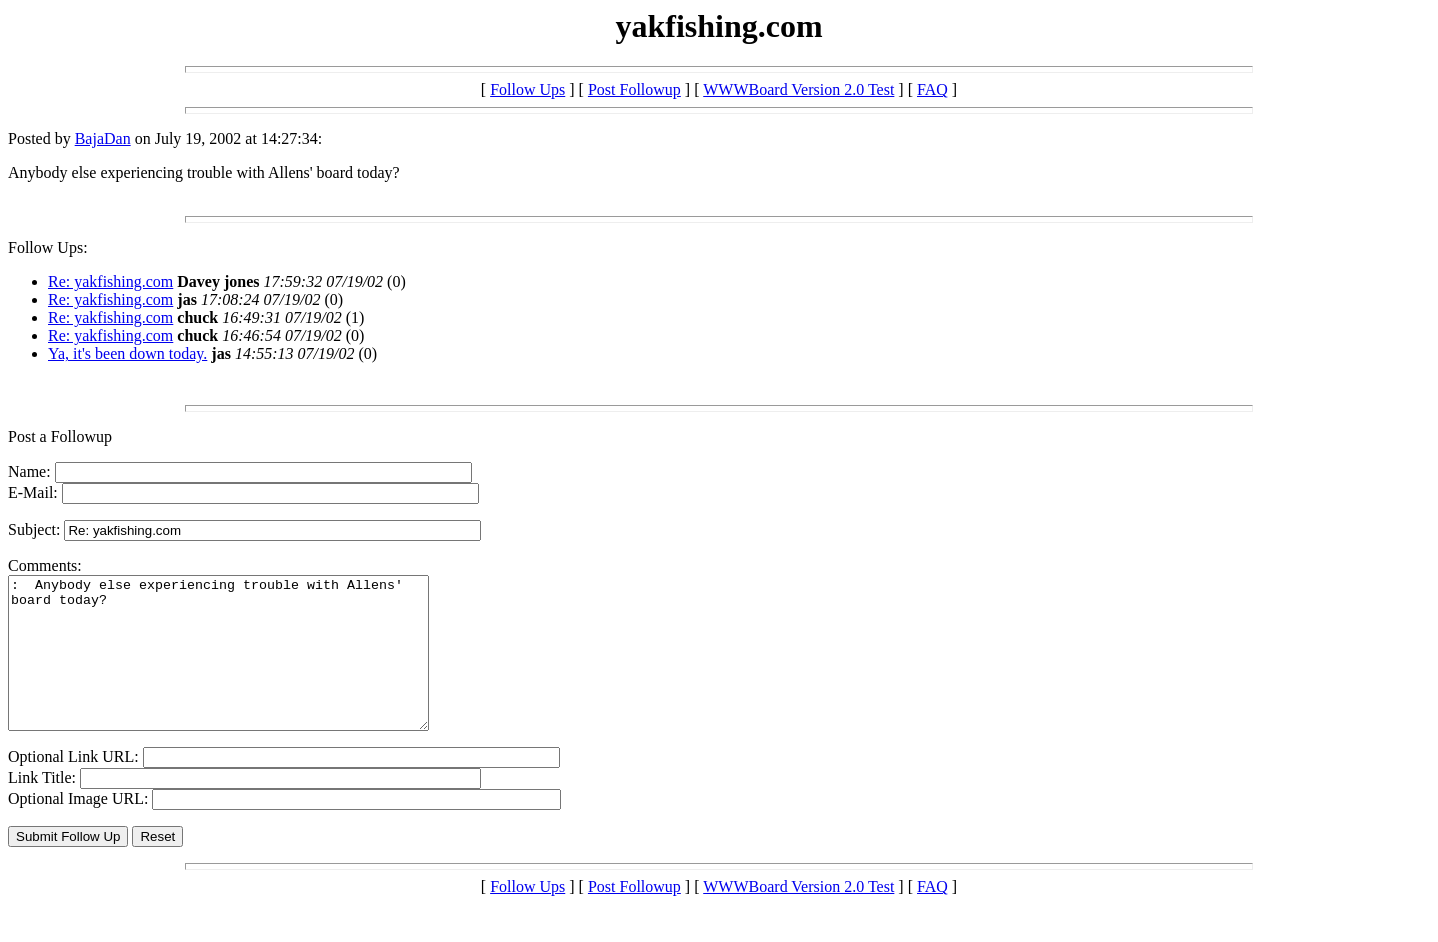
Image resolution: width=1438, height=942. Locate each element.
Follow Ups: (48, 247)
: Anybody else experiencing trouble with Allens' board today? (243, 668)
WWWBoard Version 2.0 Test (798, 89)
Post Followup (634, 89)
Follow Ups (527, 89)
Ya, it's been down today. (127, 353)
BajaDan (103, 138)
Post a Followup (60, 436)
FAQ (932, 89)
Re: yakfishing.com (110, 281)
